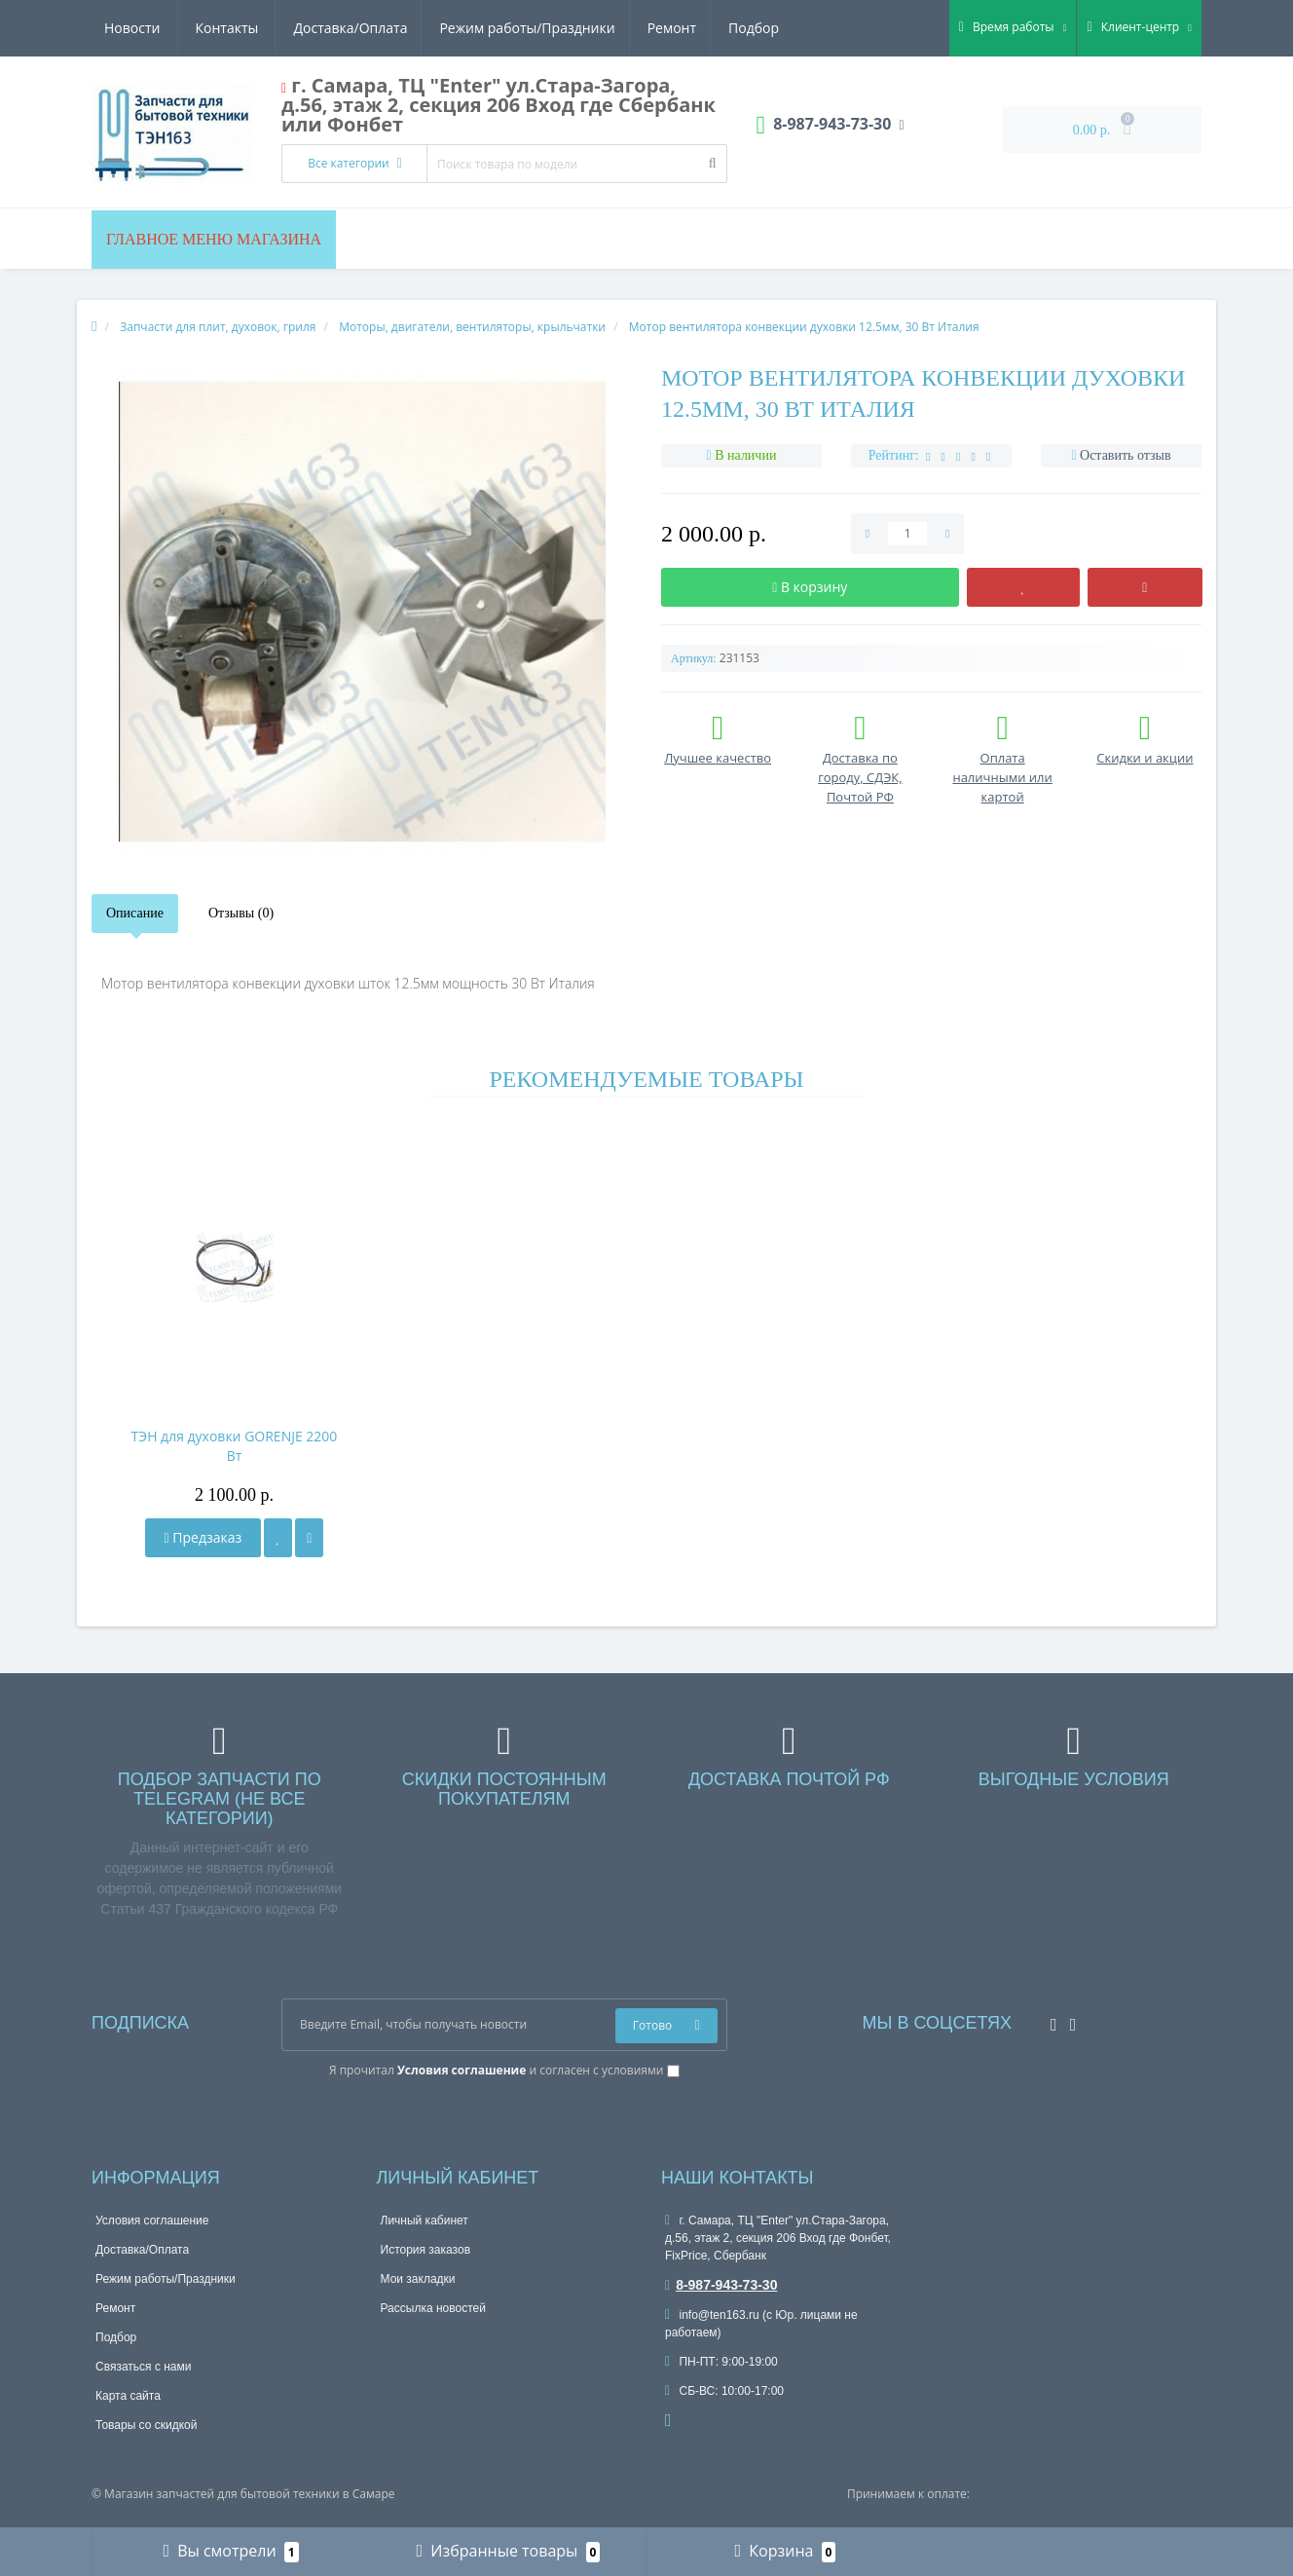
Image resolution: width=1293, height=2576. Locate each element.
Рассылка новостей (433, 2308)
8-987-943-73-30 (721, 2285)
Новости (661, 28)
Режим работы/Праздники (340, 28)
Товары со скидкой (146, 2425)
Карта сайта (128, 2396)
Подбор (573, 28)
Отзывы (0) (241, 913)
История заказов (426, 2250)
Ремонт (487, 28)
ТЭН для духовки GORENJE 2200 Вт (234, 1446)
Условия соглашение (151, 2220)
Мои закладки (418, 2279)
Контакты (757, 28)
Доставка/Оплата (161, 28)
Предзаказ (203, 1537)
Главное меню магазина (213, 239)
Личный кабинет (424, 2220)
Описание (135, 913)
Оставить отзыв (1125, 455)
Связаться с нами (143, 2366)
